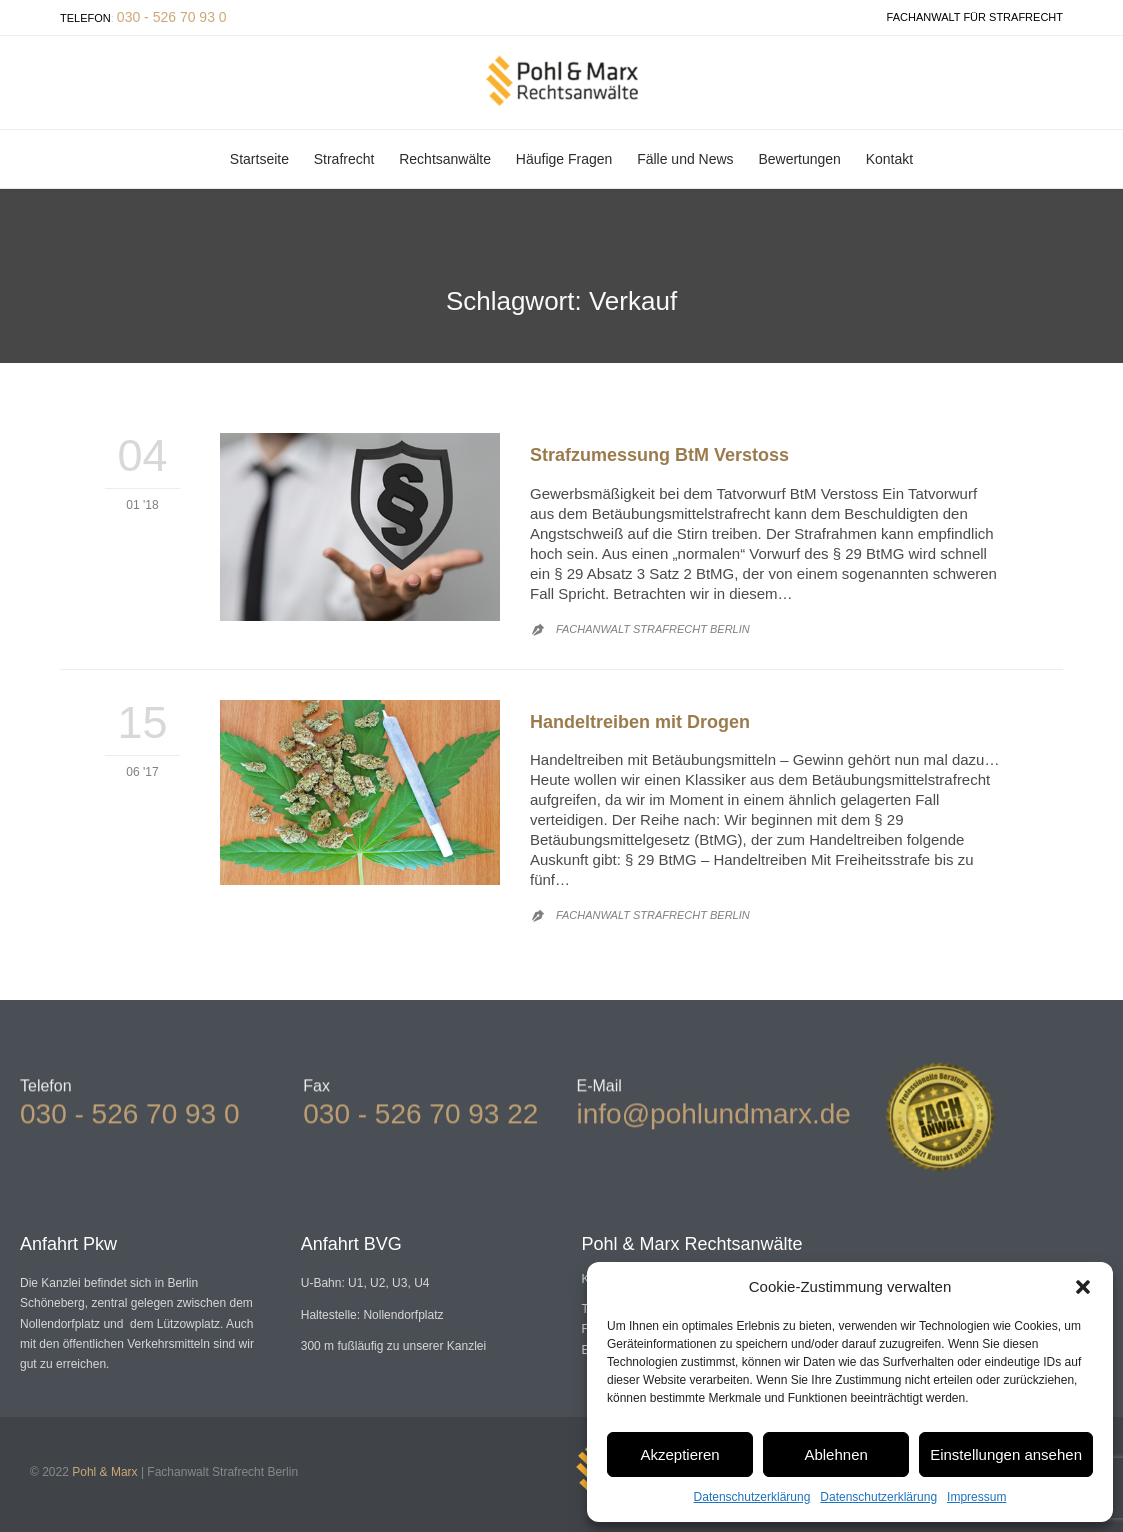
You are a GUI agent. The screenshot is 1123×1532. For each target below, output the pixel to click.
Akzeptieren (679, 1454)
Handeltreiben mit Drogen (640, 722)
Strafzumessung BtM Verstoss (659, 455)
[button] (1083, 1287)
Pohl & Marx (104, 1472)
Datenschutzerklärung (752, 1497)
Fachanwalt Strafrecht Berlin (653, 629)
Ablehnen (835, 1454)
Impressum (976, 1497)
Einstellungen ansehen (1006, 1454)
